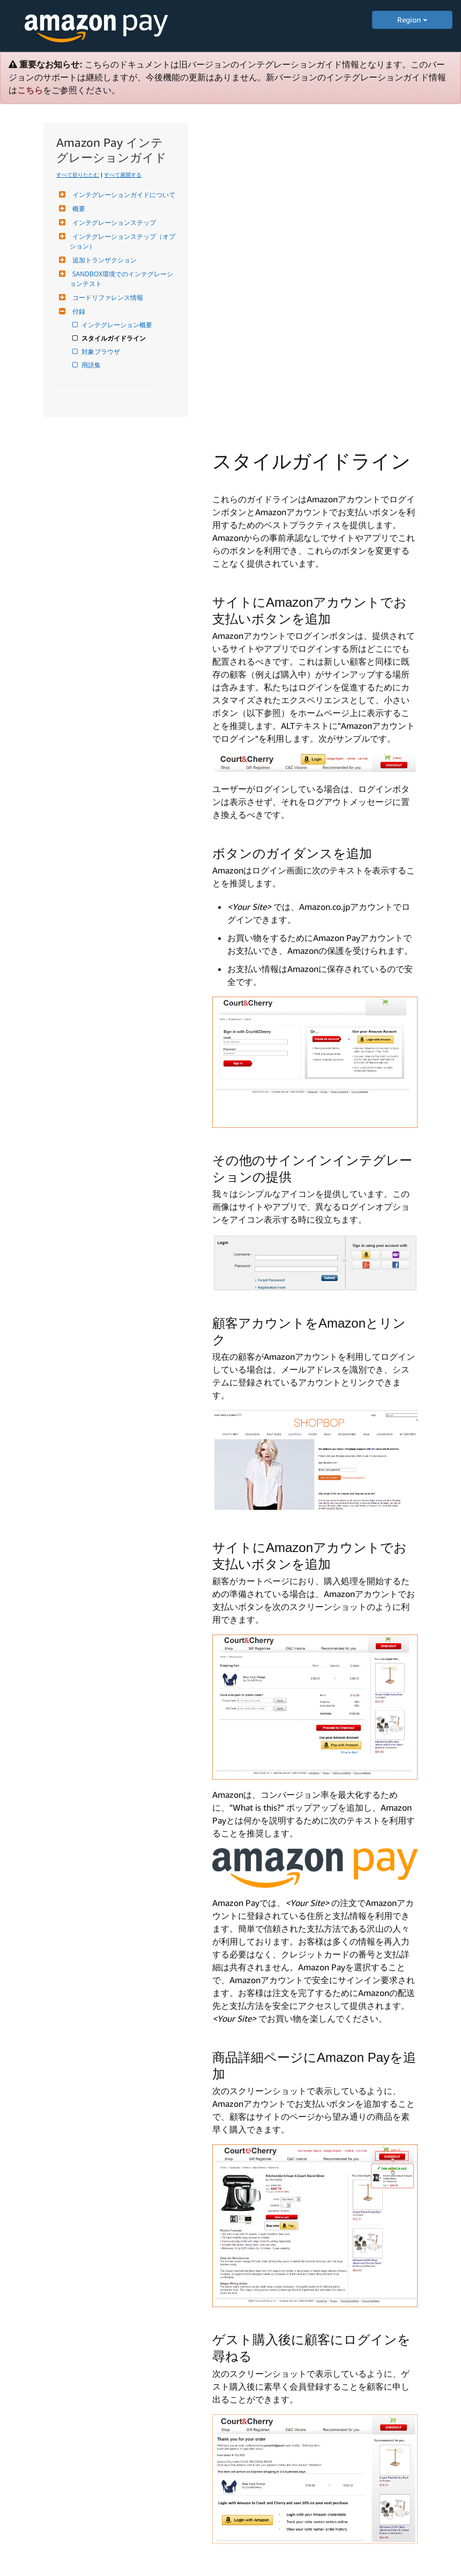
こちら (30, 90)
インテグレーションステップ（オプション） (122, 241)
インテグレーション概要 (117, 324)
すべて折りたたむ (77, 174)
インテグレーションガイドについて (122, 194)
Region (412, 19)
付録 (77, 311)
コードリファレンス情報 (106, 297)
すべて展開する (123, 174)
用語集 (92, 365)
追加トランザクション (103, 260)
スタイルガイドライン (114, 338)
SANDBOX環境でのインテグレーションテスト (121, 278)
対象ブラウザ (101, 351)
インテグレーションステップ (113, 222)
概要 (77, 208)
